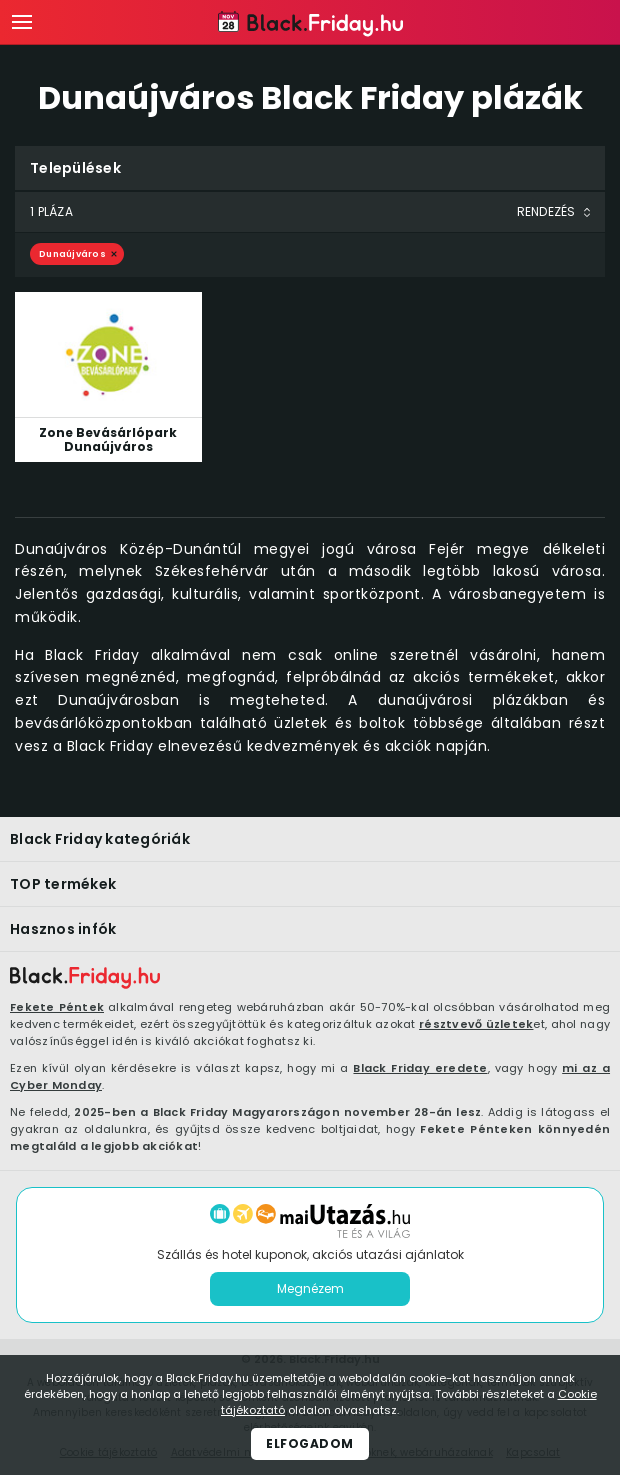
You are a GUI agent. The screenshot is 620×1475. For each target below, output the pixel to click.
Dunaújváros (72, 254)
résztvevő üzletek (476, 1024)
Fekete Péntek (57, 1007)
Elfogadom (310, 1443)
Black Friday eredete (420, 1068)
